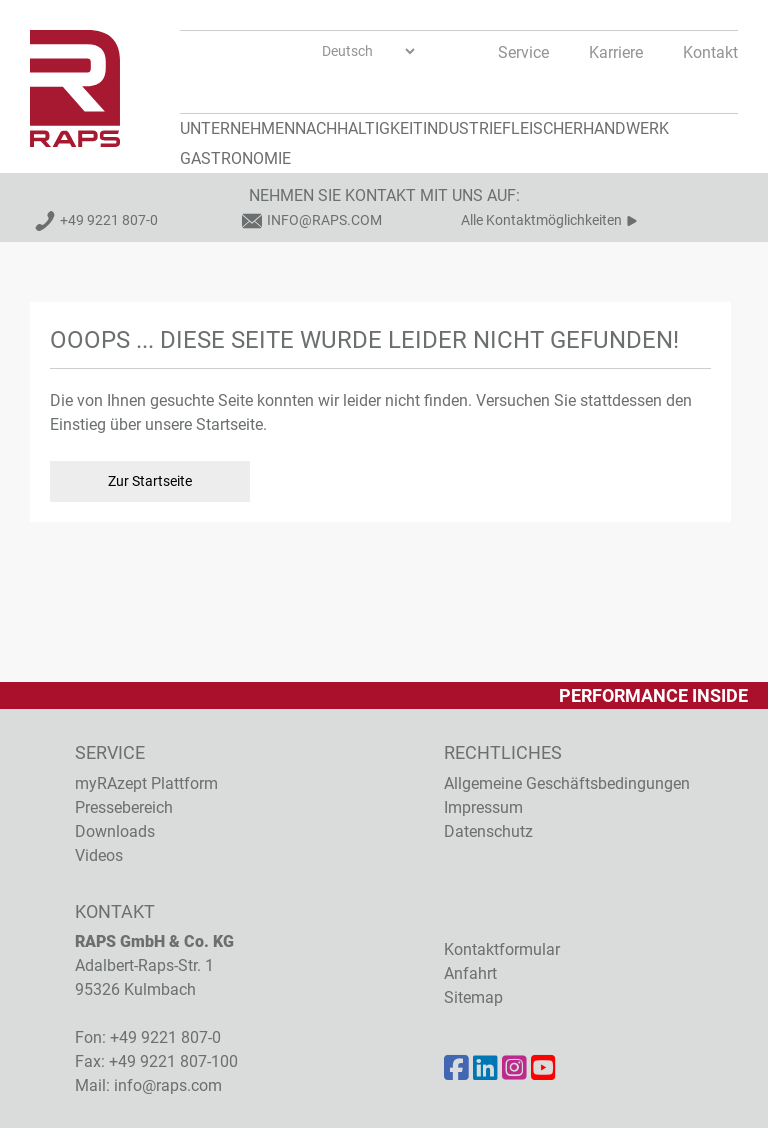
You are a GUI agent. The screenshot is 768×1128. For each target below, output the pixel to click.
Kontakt (710, 52)
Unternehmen (237, 128)
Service (523, 52)
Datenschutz (488, 831)
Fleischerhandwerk (585, 128)
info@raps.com (324, 220)
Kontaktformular (502, 949)
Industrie (462, 128)
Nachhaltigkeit (359, 128)
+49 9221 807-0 (109, 220)
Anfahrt (470, 973)
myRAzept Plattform (146, 783)
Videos (99, 855)
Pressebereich (124, 807)
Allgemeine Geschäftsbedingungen (567, 783)
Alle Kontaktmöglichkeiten (541, 220)
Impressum (483, 807)
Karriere (616, 52)
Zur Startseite (150, 481)
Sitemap (473, 997)
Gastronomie (235, 158)
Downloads (115, 831)
